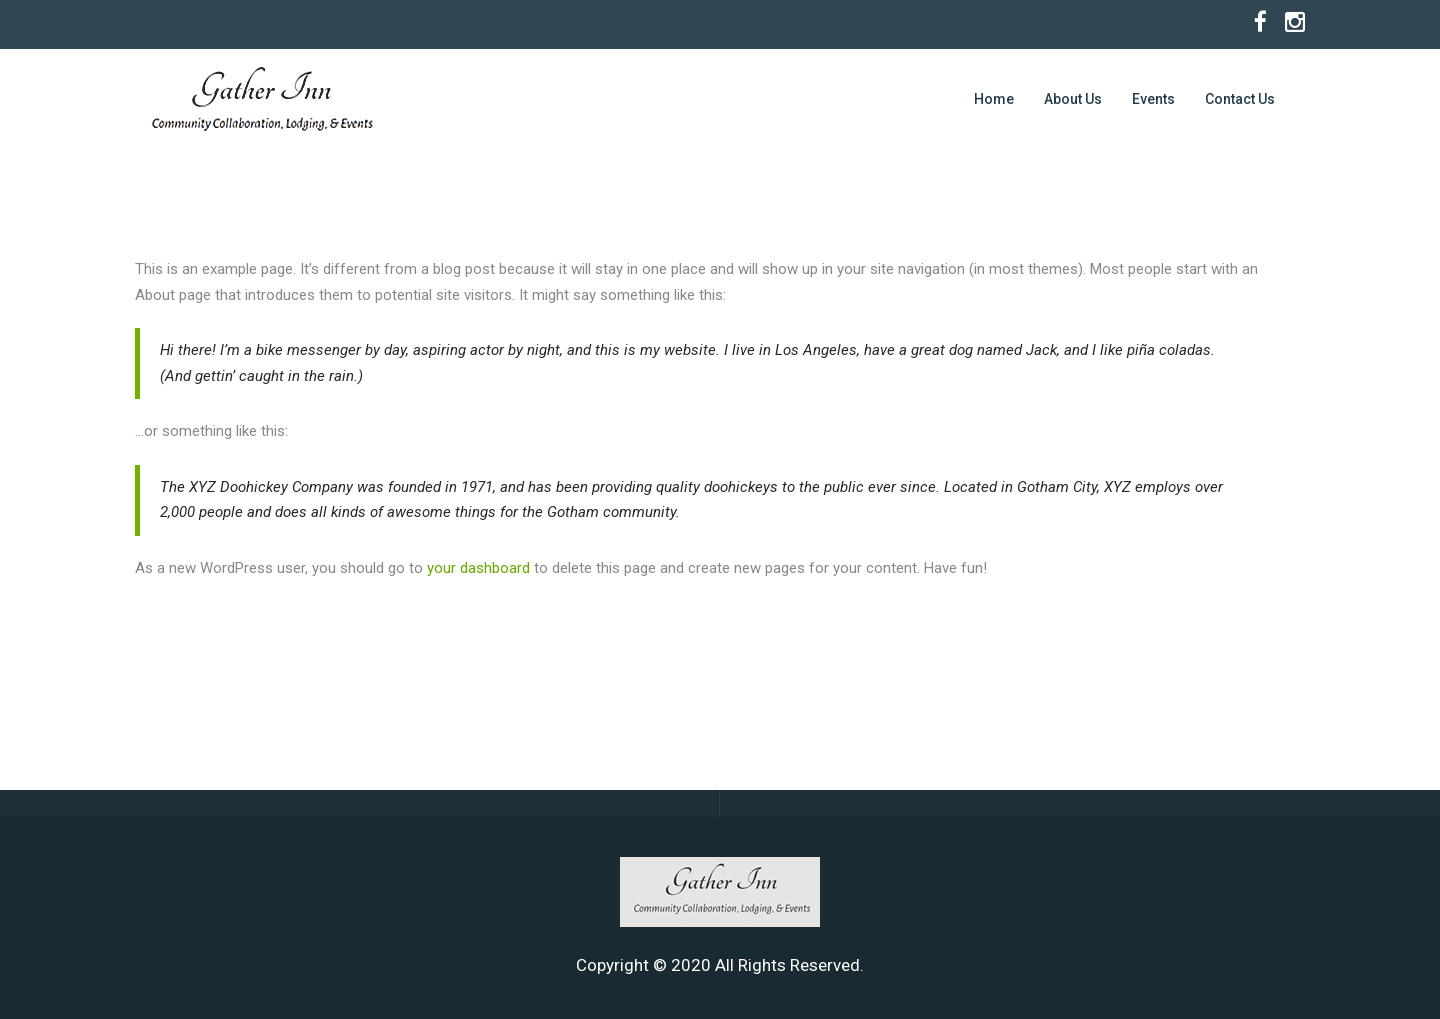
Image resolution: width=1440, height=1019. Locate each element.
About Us (1073, 99)
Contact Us (1240, 99)
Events (1153, 99)
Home (994, 99)
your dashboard (478, 568)
